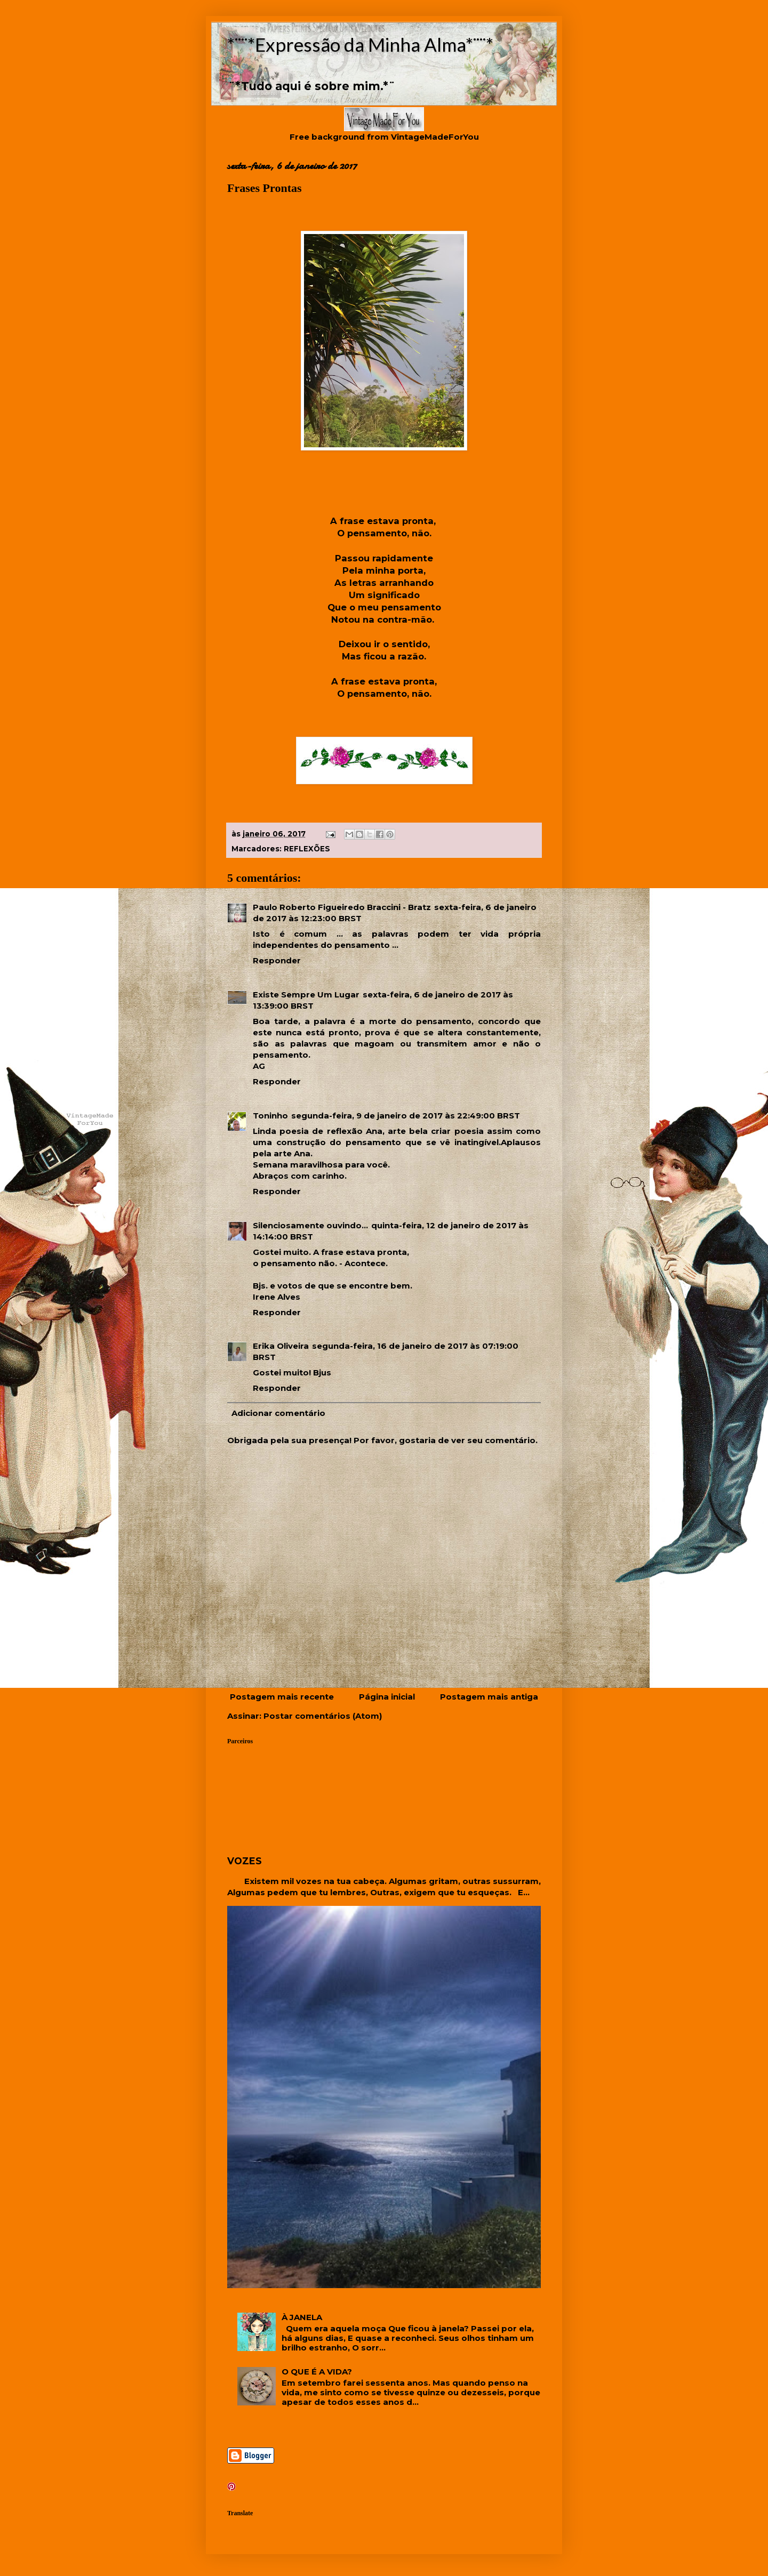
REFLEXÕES (307, 848)
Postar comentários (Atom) (322, 1716)
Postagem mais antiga (489, 1697)
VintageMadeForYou (434, 137)
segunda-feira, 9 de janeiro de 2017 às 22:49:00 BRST (405, 1115)
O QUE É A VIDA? (317, 2371)
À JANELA (302, 2317)
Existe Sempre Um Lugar (306, 994)
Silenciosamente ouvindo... (310, 1225)
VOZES (244, 1860)
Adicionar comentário (278, 1413)
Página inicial (387, 1697)
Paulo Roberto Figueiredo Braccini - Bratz (342, 907)
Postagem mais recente (282, 1697)
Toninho (270, 1115)
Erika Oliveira (281, 1346)
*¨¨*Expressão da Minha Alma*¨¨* (360, 44)
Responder (277, 960)
